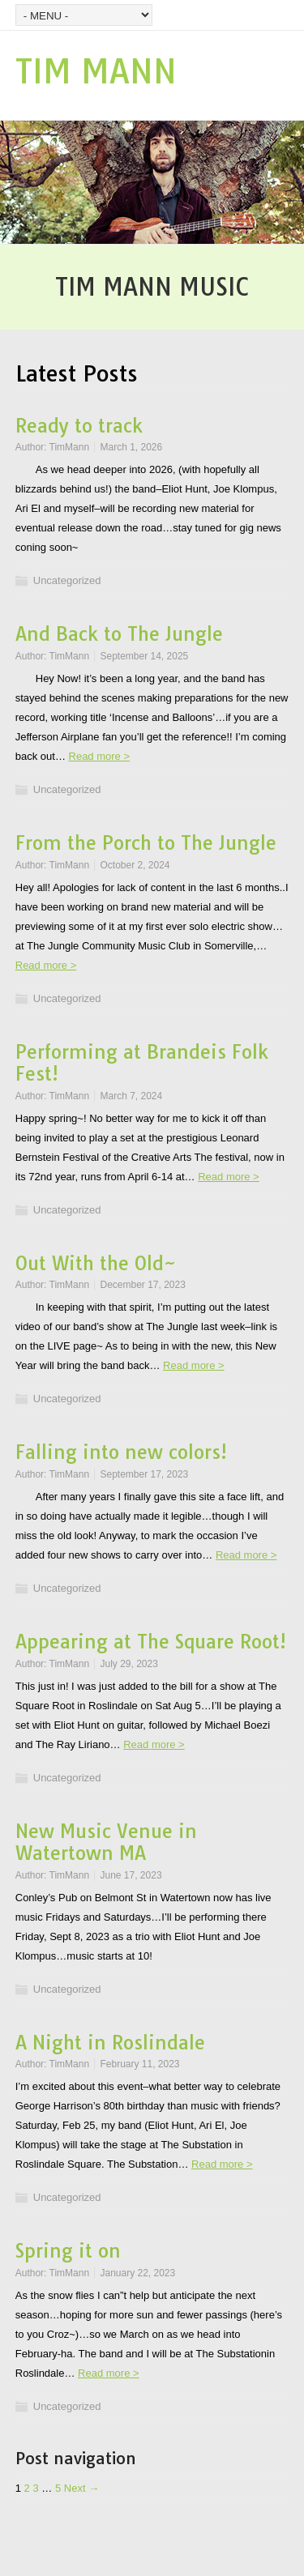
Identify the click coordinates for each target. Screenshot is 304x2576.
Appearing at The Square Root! (150, 1641)
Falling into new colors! (121, 1452)
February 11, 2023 (139, 2064)
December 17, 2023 (142, 1284)
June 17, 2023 (130, 1875)
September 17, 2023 (144, 1474)
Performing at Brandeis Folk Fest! (141, 1063)
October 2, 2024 (134, 865)
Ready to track (79, 425)
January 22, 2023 (137, 2273)
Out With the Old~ (95, 1263)
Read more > (100, 756)
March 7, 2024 (131, 1096)
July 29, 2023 (128, 1664)
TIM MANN (96, 71)
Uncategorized (67, 580)
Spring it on (68, 2251)
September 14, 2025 (144, 656)
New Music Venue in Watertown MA (106, 1842)
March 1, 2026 (131, 447)
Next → (81, 2488)
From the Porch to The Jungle (145, 843)
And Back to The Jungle (119, 634)
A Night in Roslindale (110, 2042)
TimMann (69, 447)
